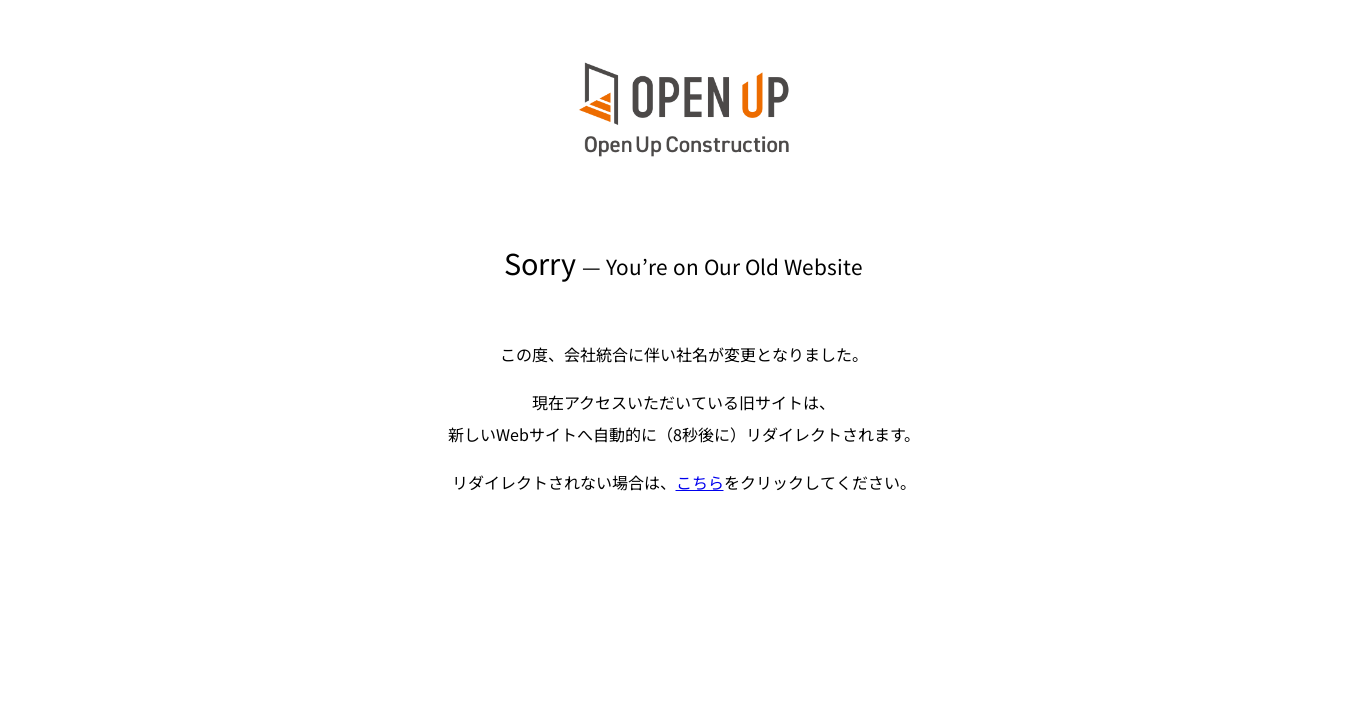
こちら (700, 482)
